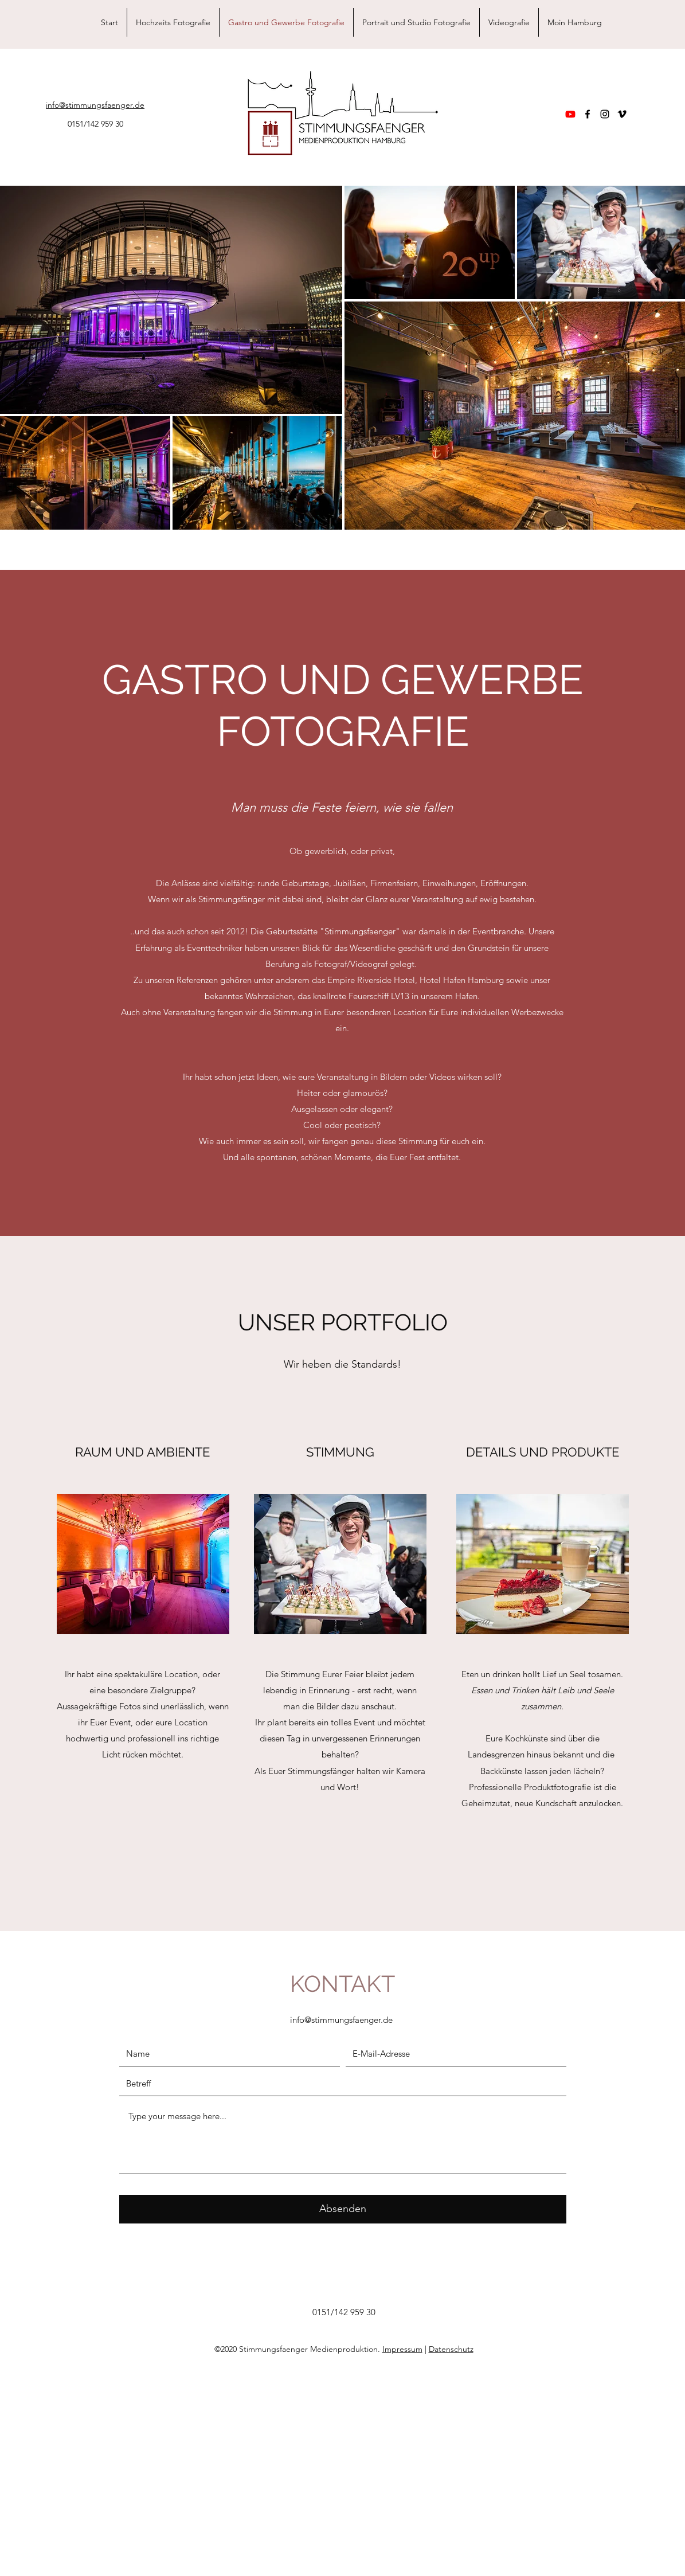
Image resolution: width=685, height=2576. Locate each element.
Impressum (402, 2349)
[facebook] (587, 114)
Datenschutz (451, 2349)
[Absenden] (342, 2209)
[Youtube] (570, 114)
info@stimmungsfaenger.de (341, 2019)
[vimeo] (622, 114)
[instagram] (604, 114)
